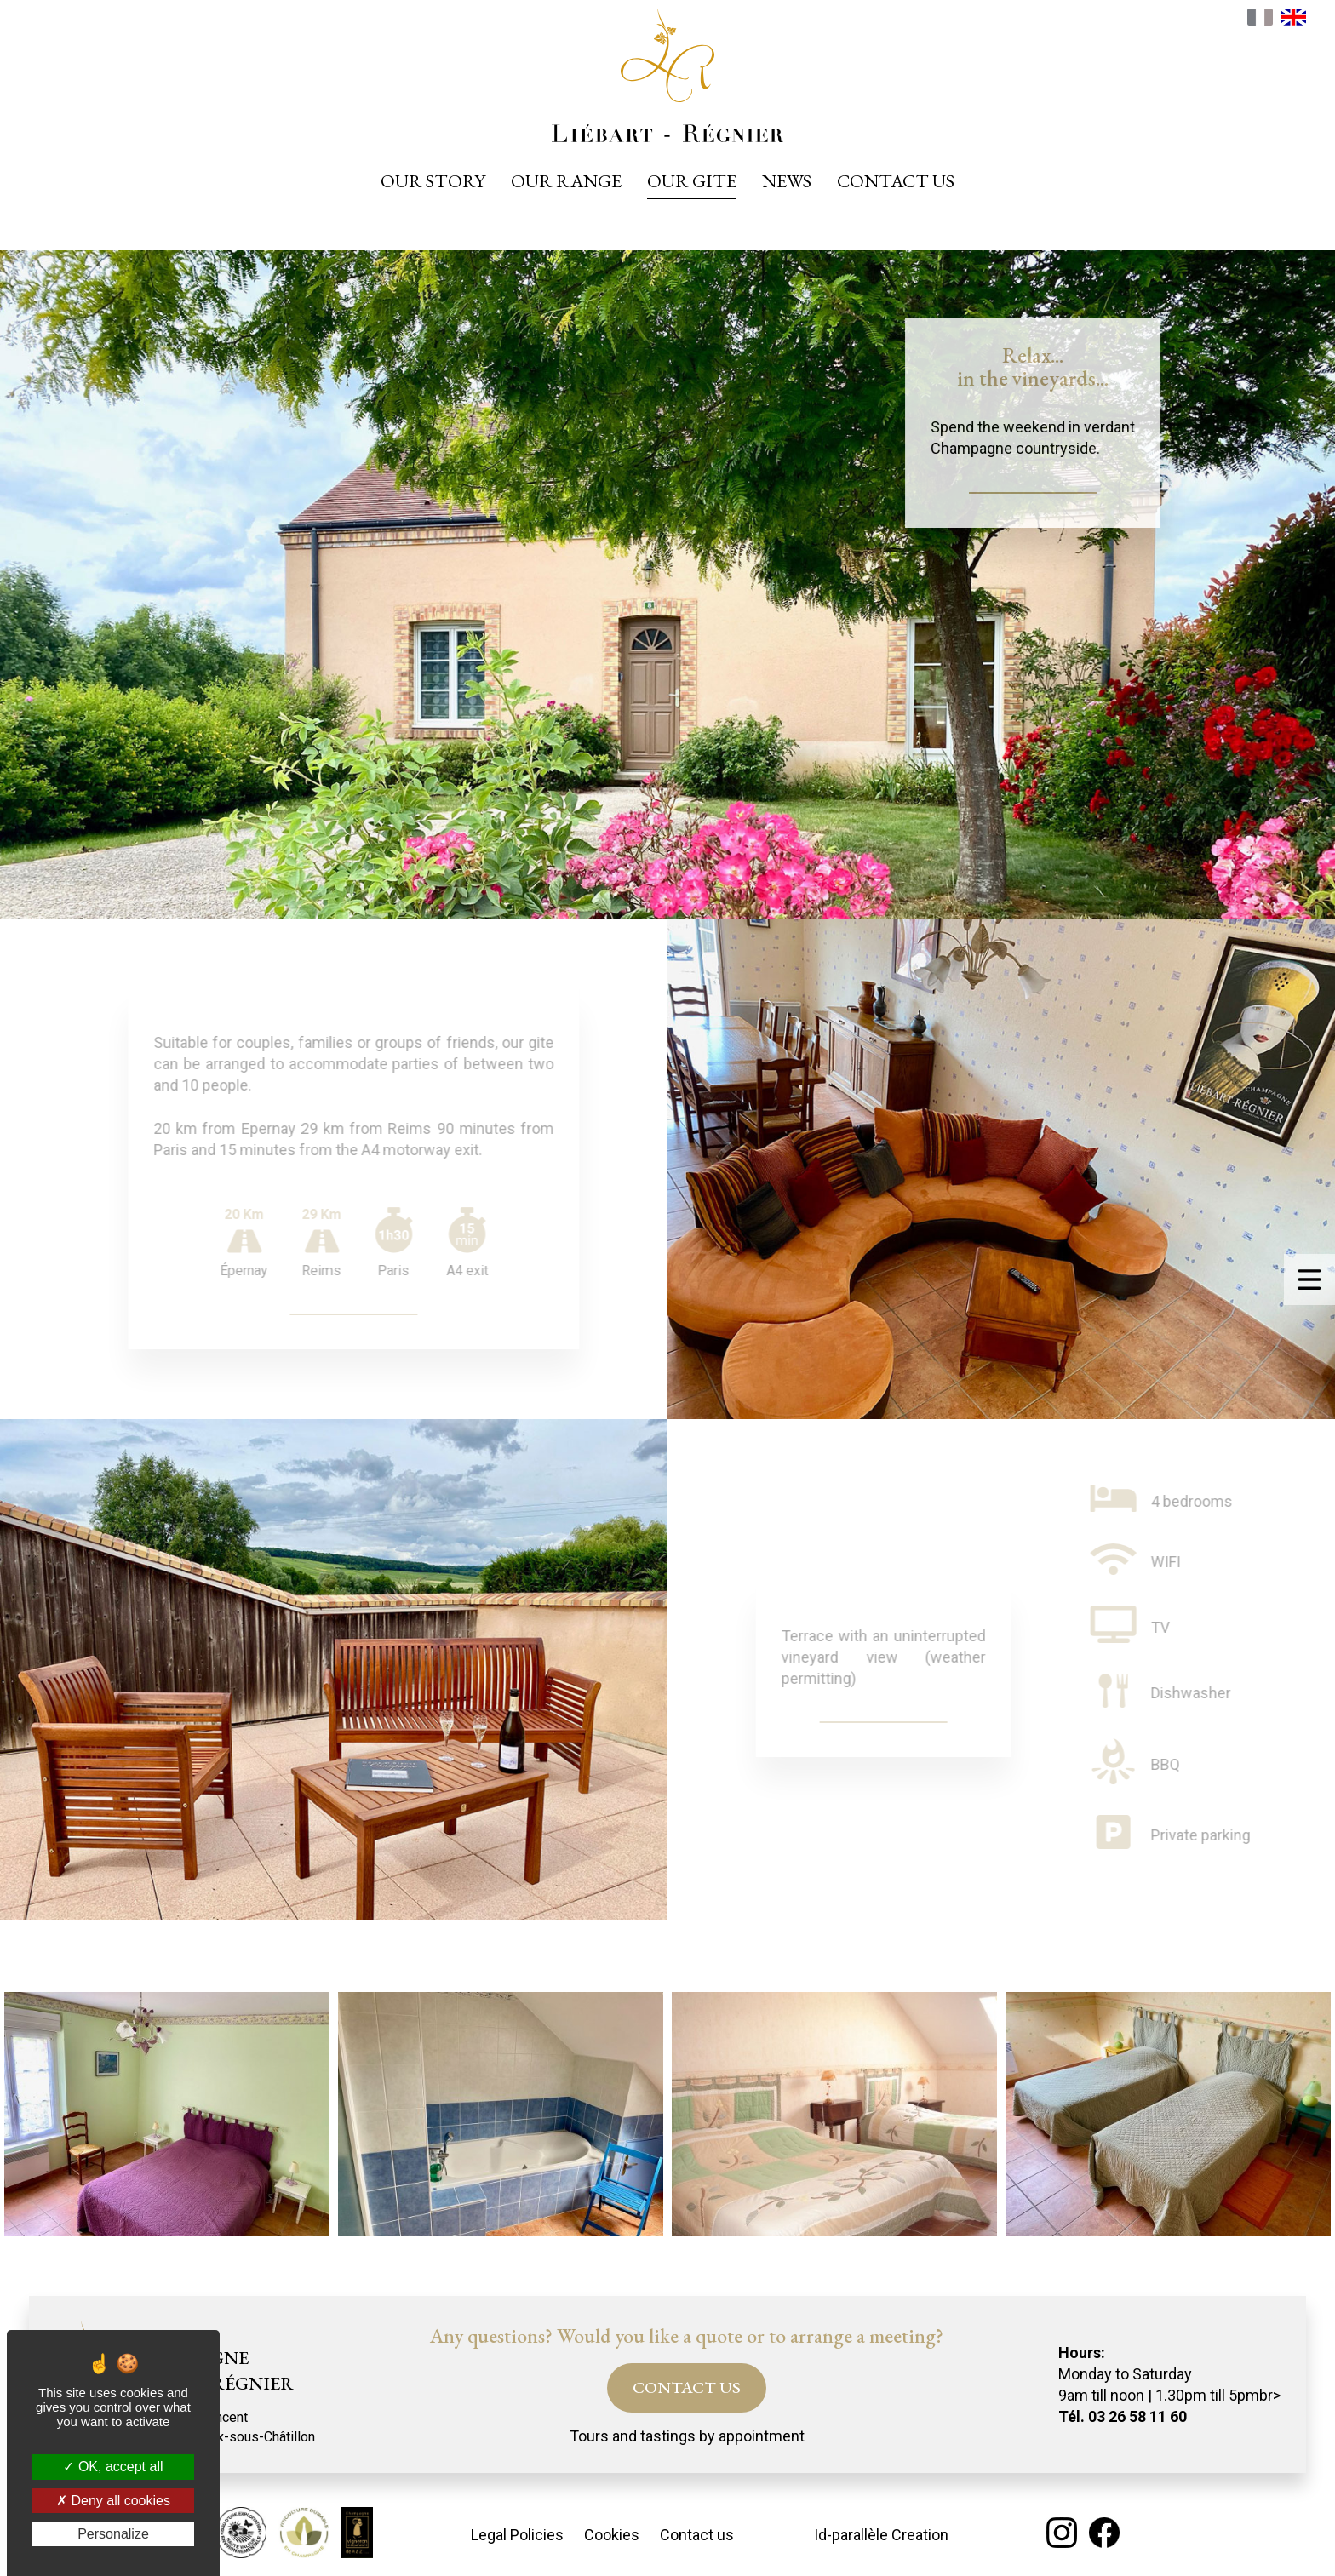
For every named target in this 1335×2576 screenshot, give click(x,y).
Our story (433, 181)
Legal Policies (517, 2535)
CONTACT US (687, 2387)
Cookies (611, 2535)
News (786, 181)
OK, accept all (113, 2466)
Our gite (691, 181)
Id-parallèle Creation (881, 2535)
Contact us (895, 181)
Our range (566, 181)
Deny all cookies (113, 2500)
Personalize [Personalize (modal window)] (113, 2534)
